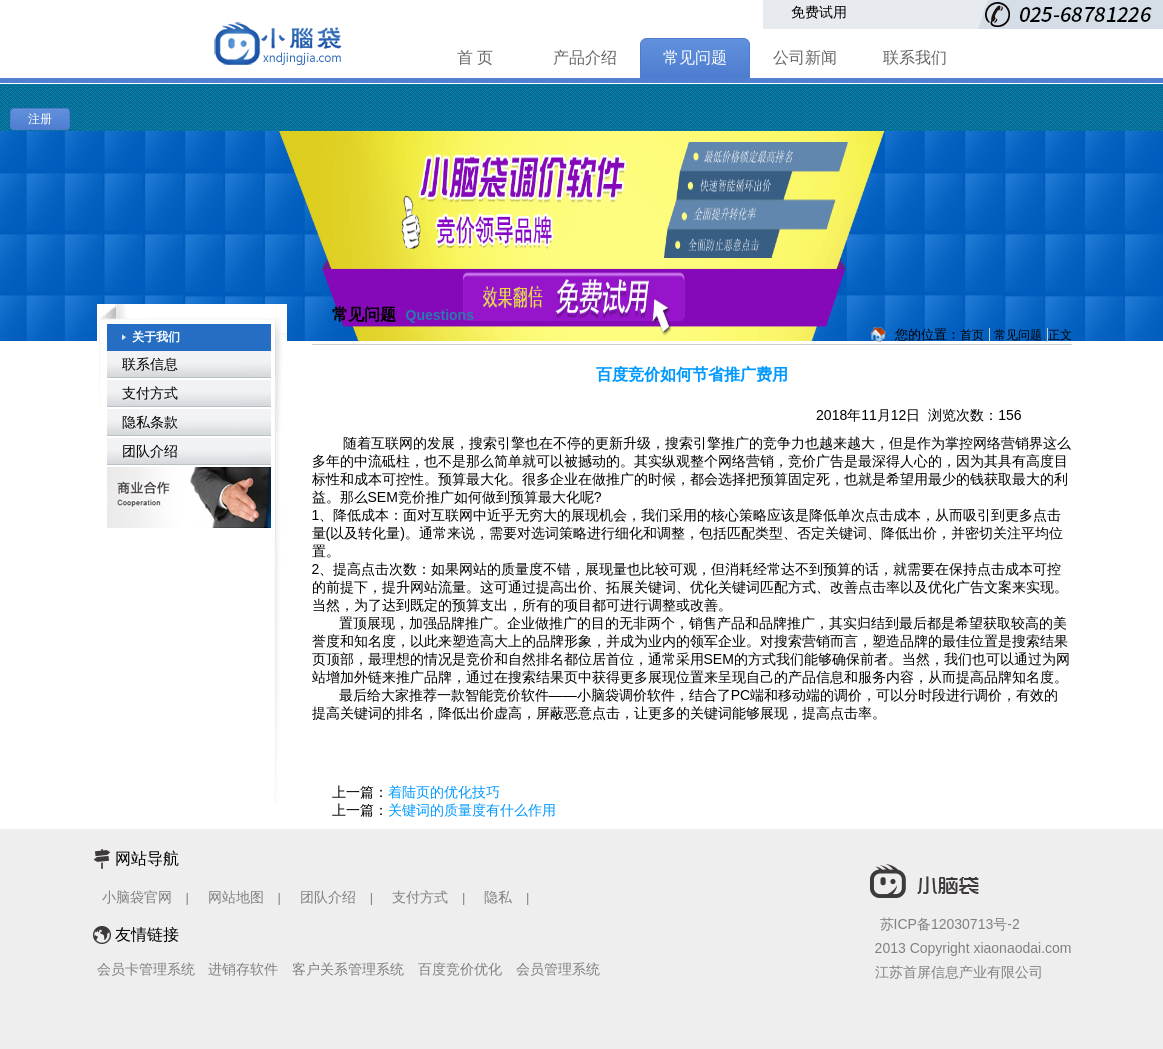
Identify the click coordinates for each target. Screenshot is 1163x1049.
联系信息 (150, 364)
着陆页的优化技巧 (444, 792)
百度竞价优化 (460, 969)
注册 (40, 119)
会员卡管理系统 (146, 969)
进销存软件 (243, 969)
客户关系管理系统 (348, 969)
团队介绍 (150, 451)
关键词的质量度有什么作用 (472, 810)
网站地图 (236, 897)
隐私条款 (150, 422)
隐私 (500, 897)
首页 (972, 335)
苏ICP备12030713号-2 (950, 924)
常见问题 (695, 57)
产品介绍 (585, 57)
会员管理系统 (558, 969)
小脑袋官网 (137, 897)
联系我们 (915, 57)
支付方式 (150, 393)
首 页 (475, 57)
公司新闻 (805, 57)
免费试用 (819, 12)
